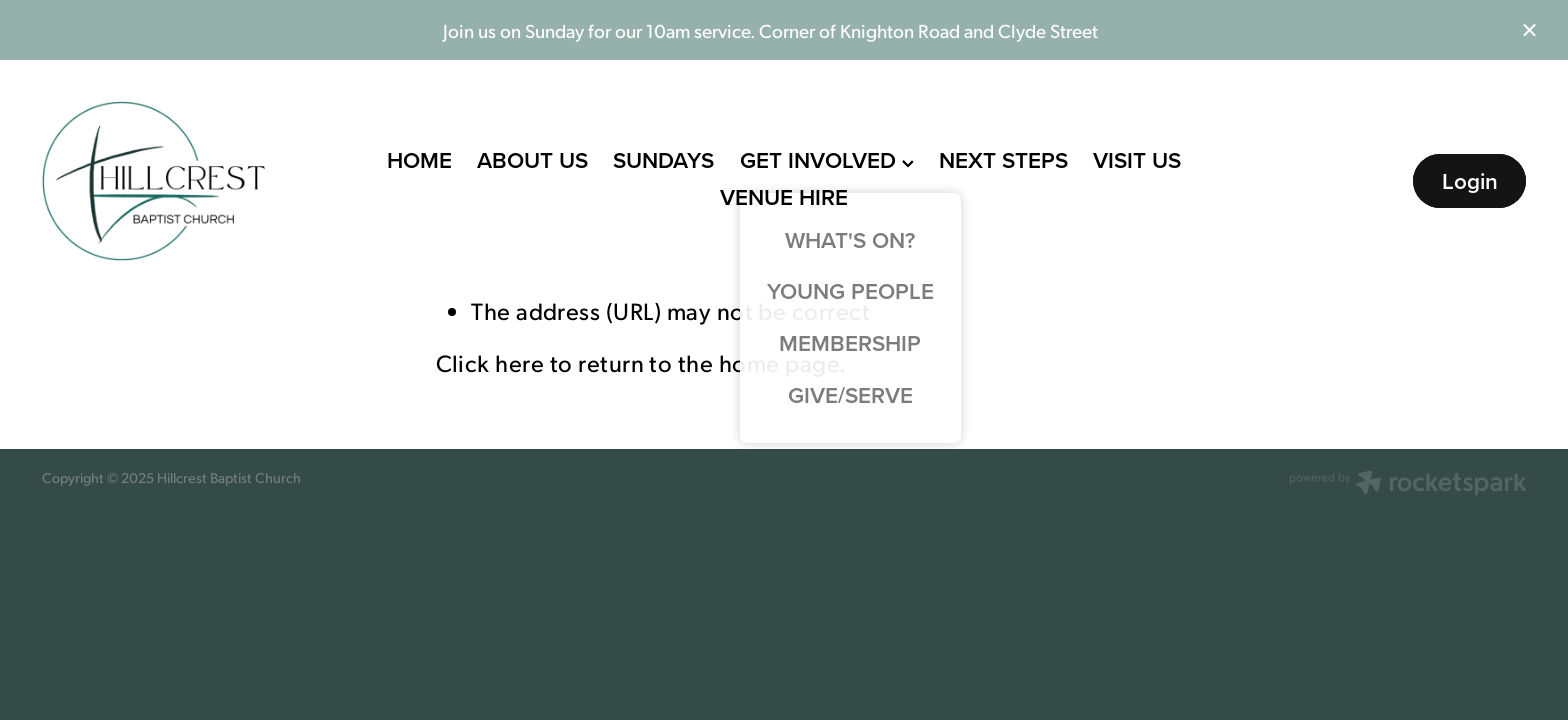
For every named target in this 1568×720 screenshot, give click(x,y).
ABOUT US (532, 160)
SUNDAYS (663, 160)
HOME (419, 160)
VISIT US (1137, 160)
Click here (490, 362)
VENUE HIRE (784, 197)
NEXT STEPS (1003, 160)
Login (1470, 181)
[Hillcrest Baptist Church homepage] (190, 181)
